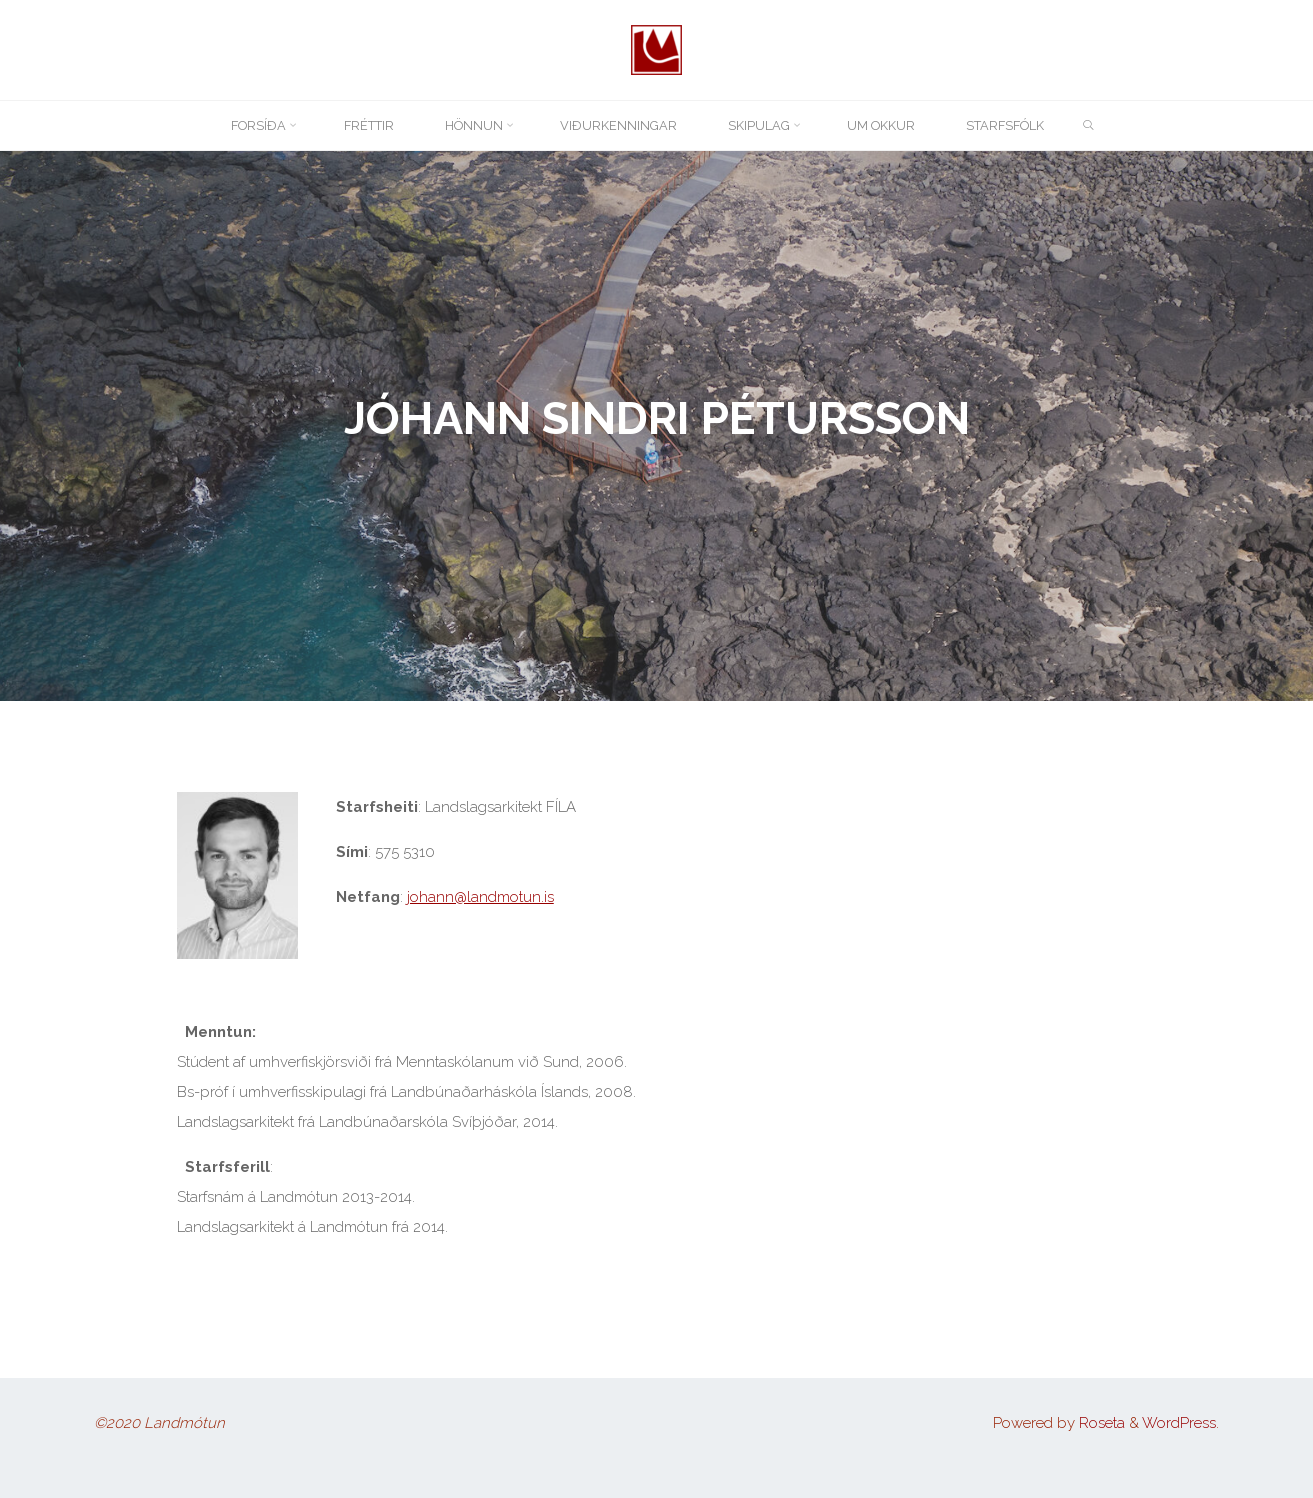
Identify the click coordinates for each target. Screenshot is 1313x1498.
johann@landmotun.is (480, 897)
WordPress (1179, 1423)
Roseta (1100, 1423)
